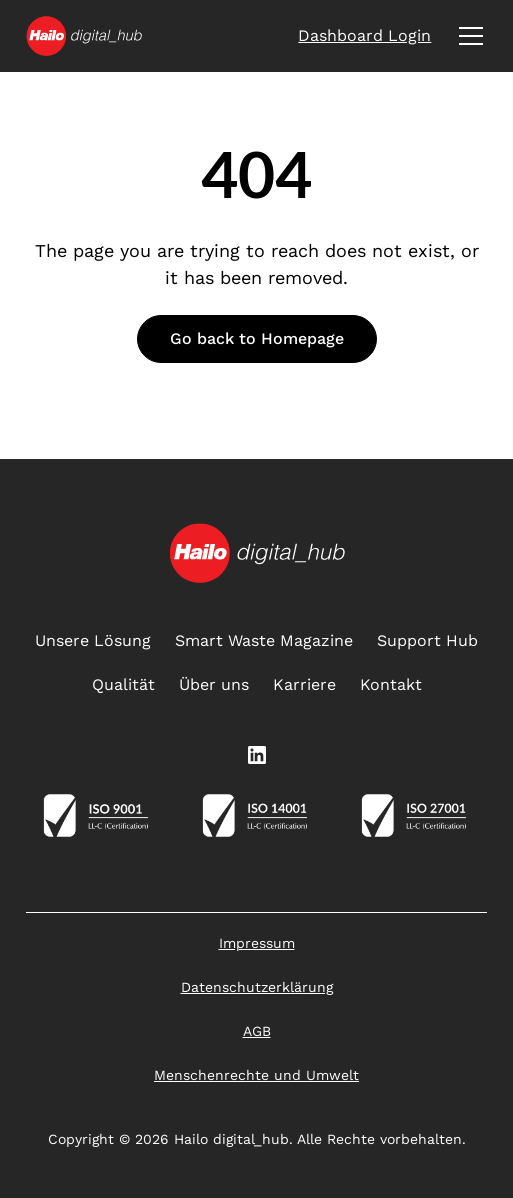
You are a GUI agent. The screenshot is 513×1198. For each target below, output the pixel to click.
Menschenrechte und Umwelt (256, 1075)
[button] (467, 36)
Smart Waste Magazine (264, 640)
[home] (84, 36)
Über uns (214, 684)
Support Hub (427, 640)
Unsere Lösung (93, 640)
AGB (257, 1031)
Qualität (123, 684)
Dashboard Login (364, 35)
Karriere (304, 684)
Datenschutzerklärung (257, 987)
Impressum (257, 943)
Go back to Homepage (257, 338)
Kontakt (391, 684)
